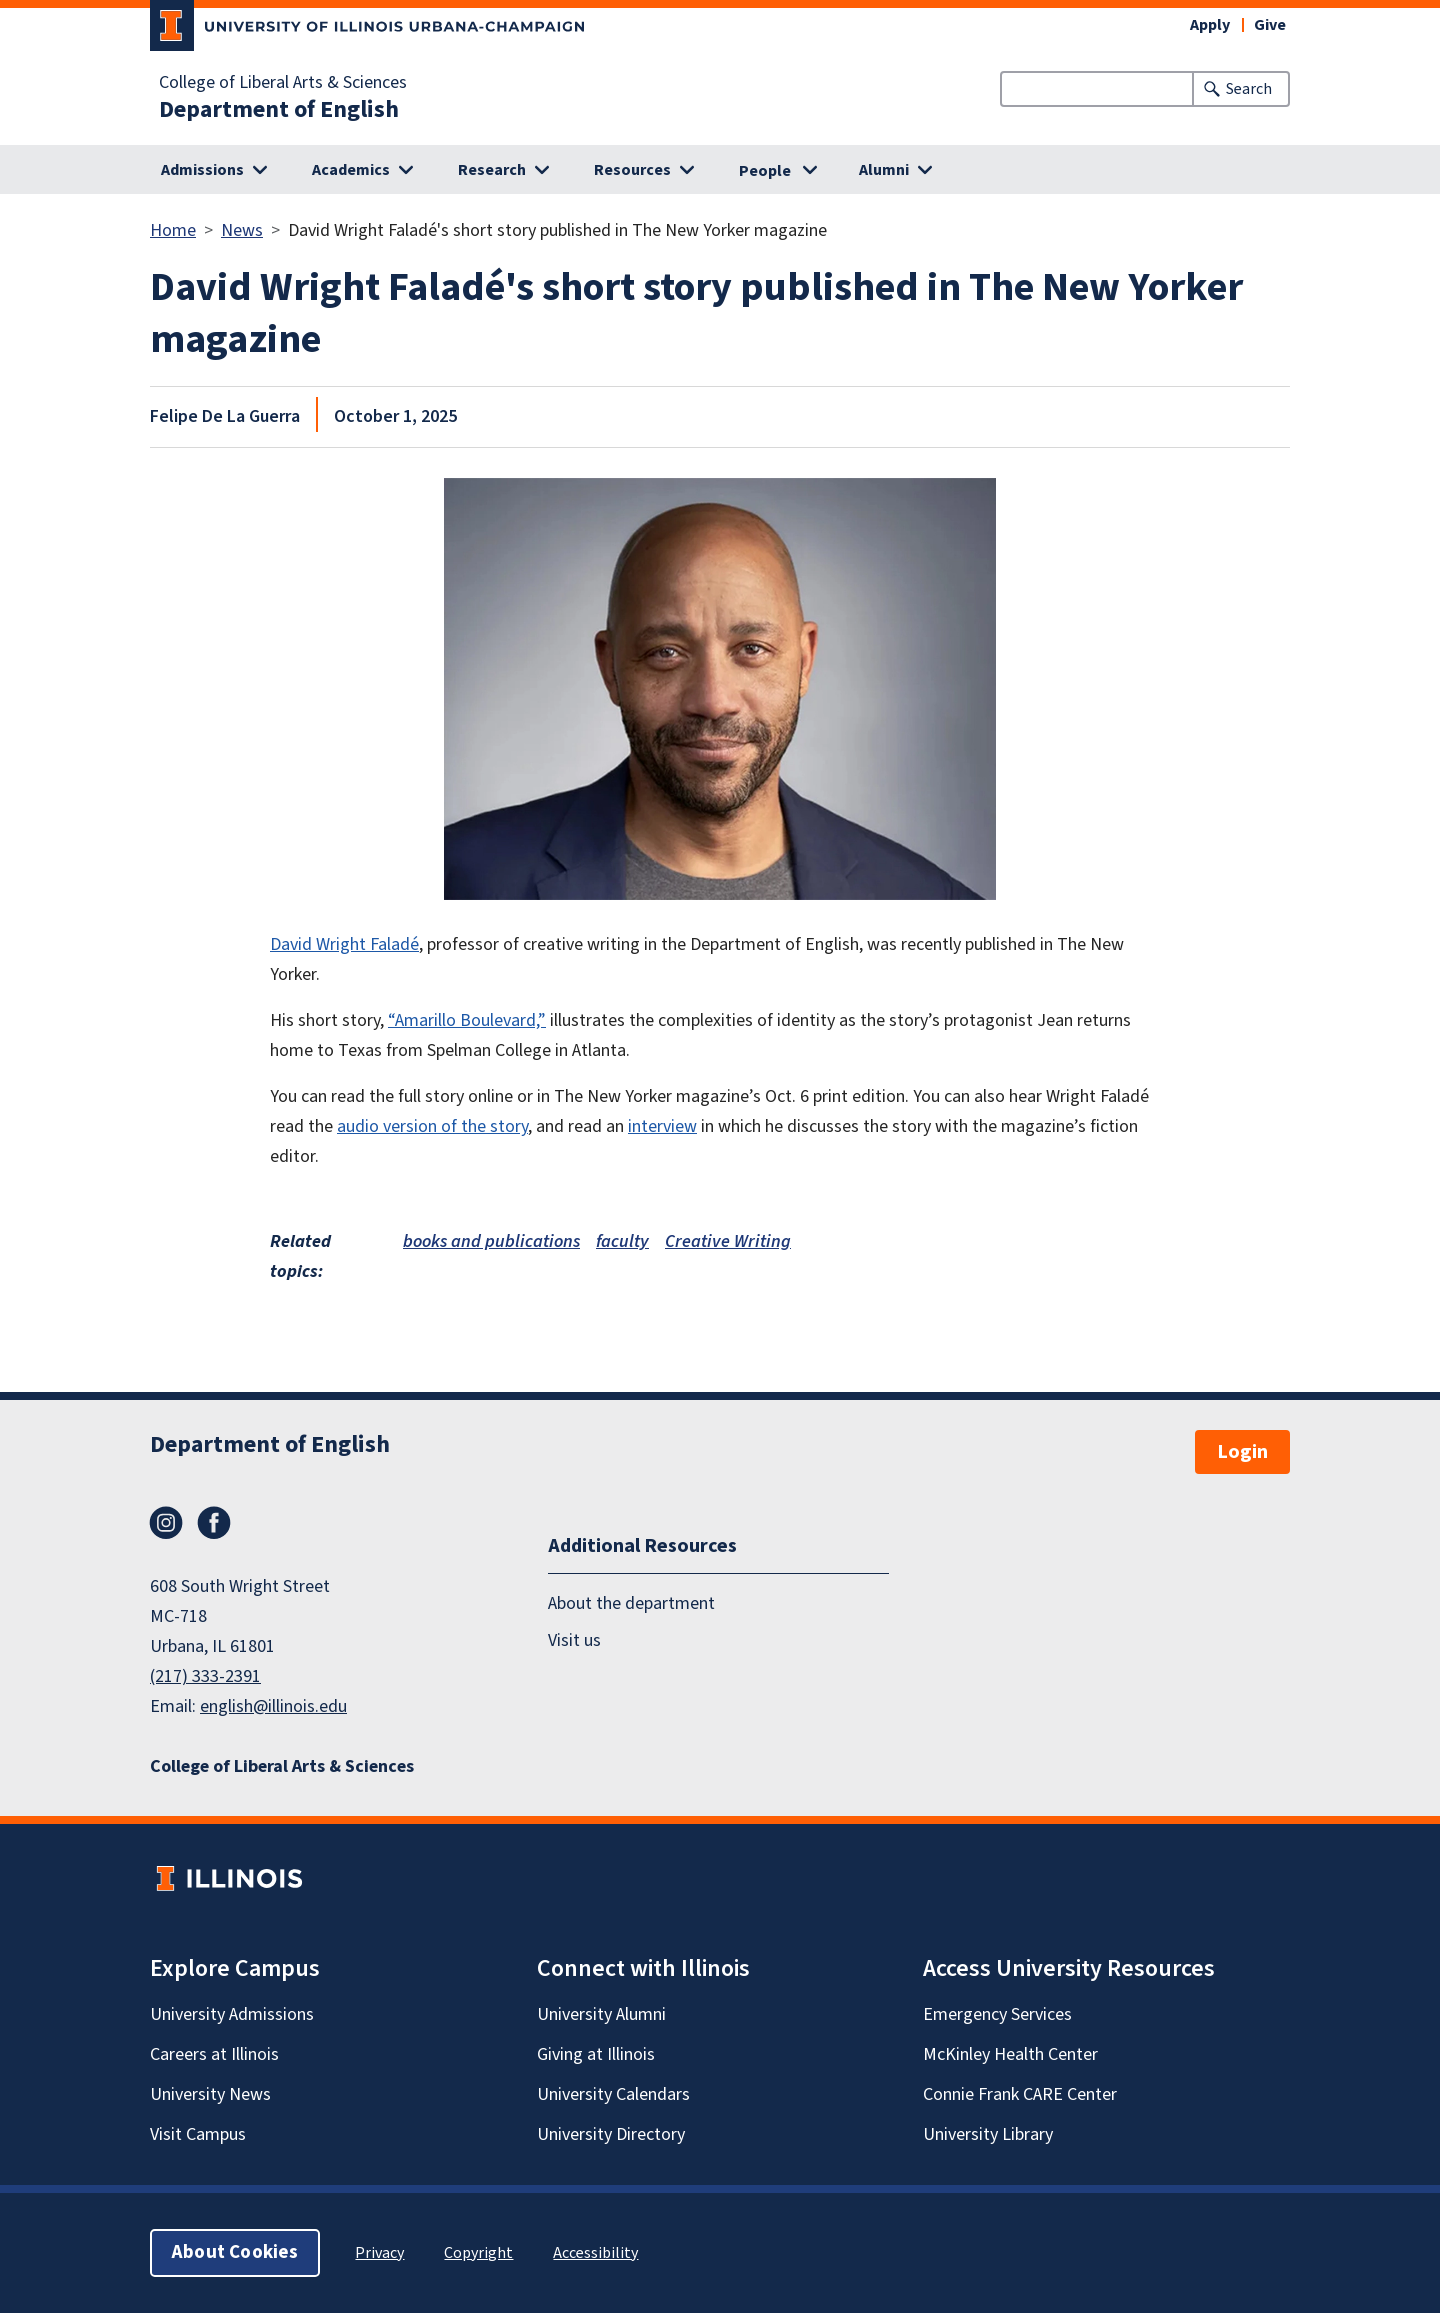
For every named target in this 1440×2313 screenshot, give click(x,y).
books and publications (491, 1241)
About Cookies (235, 2252)
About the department (631, 1603)
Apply (1210, 25)
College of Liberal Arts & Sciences (283, 83)
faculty (622, 1241)
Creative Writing (728, 1241)
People (765, 171)
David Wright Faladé (344, 944)
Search (1249, 89)
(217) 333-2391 (205, 1676)
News (242, 230)
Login (1242, 1452)
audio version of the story (432, 1126)
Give (1270, 25)
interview (662, 1126)
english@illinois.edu (273, 1706)
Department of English (279, 110)
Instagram (166, 1523)
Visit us (574, 1640)
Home (173, 230)
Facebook (214, 1523)
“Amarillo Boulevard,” (467, 1020)
